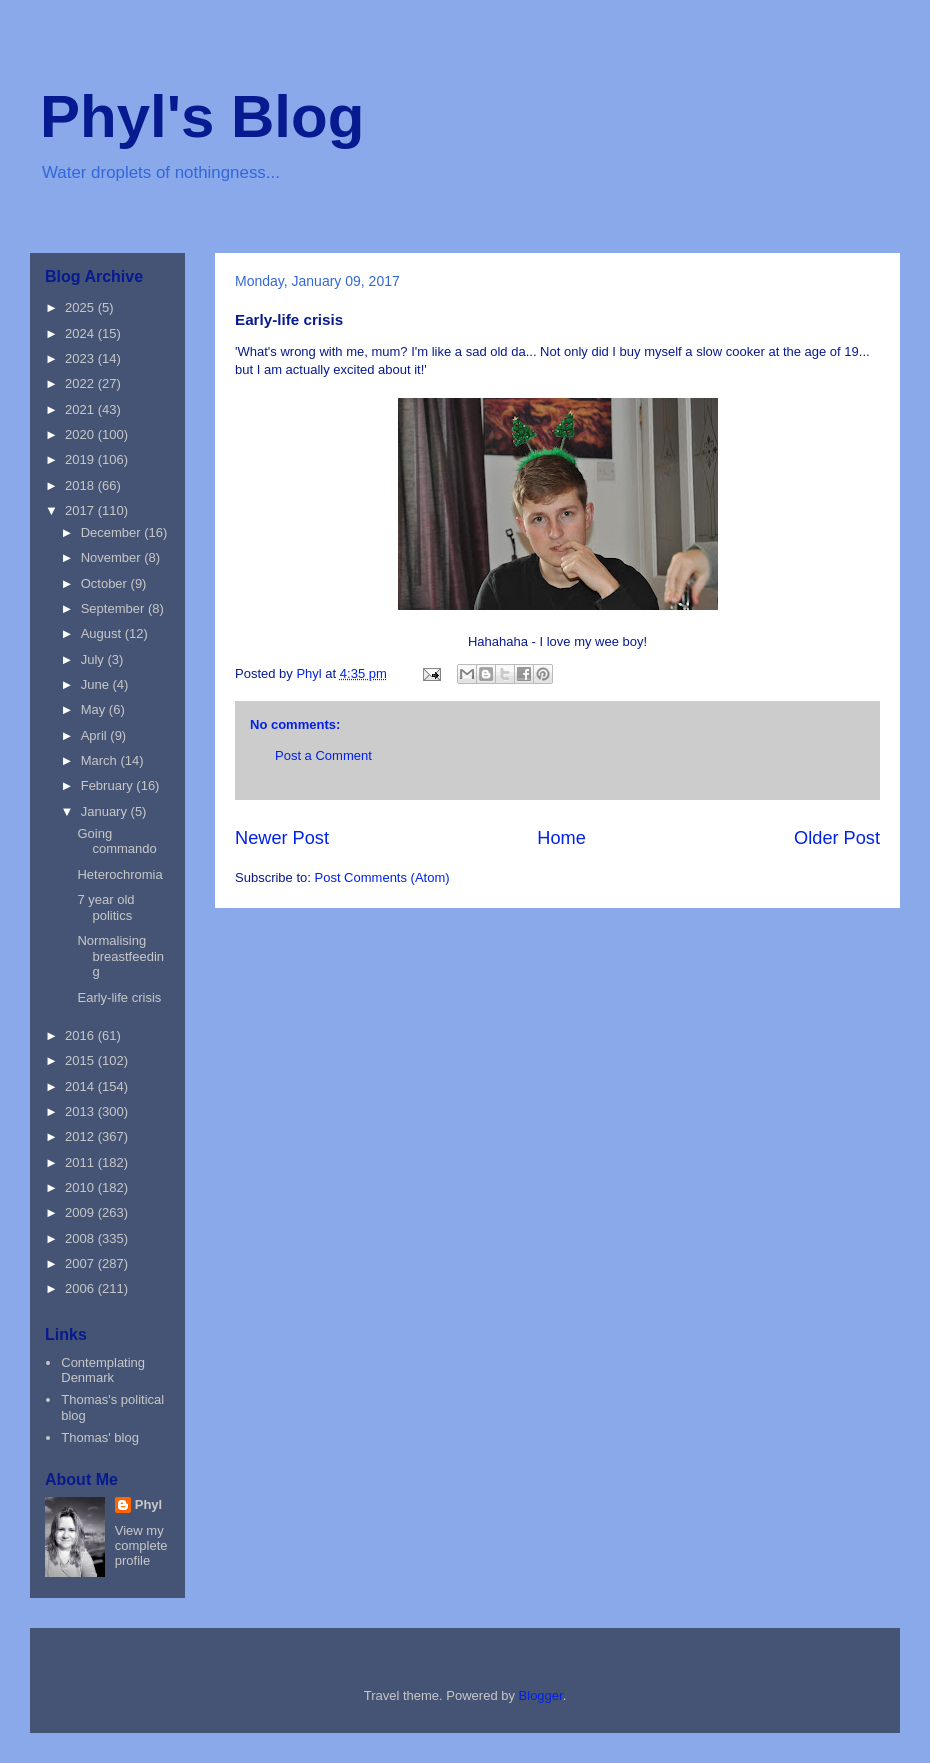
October (106, 583)
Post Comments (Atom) (382, 877)
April (96, 735)
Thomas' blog (100, 1437)
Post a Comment (323, 755)
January (106, 811)
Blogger (541, 1695)
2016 (81, 1035)
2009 (81, 1212)
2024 (81, 333)
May (95, 709)
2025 (81, 307)
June (97, 684)
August (103, 633)
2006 (81, 1288)
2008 (81, 1238)
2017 (81, 510)
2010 (81, 1187)
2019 (81, 459)
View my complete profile (141, 1545)
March (101, 760)
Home (561, 838)
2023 (81, 358)
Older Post (837, 838)
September (114, 608)
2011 (81, 1162)
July (94, 659)
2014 (81, 1086)
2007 (81, 1263)
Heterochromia (119, 874)
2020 (81, 434)
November (113, 557)
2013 (81, 1111)
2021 (81, 409)
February (109, 785)
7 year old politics (105, 907)
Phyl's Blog (202, 116)
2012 (81, 1136)
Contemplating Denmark (103, 1370)
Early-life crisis (119, 997)
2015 (81, 1060)
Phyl (148, 1504)
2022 (81, 383)
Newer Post (282, 838)
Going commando (116, 841)
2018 (81, 485)
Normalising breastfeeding (120, 956)
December (113, 532)
